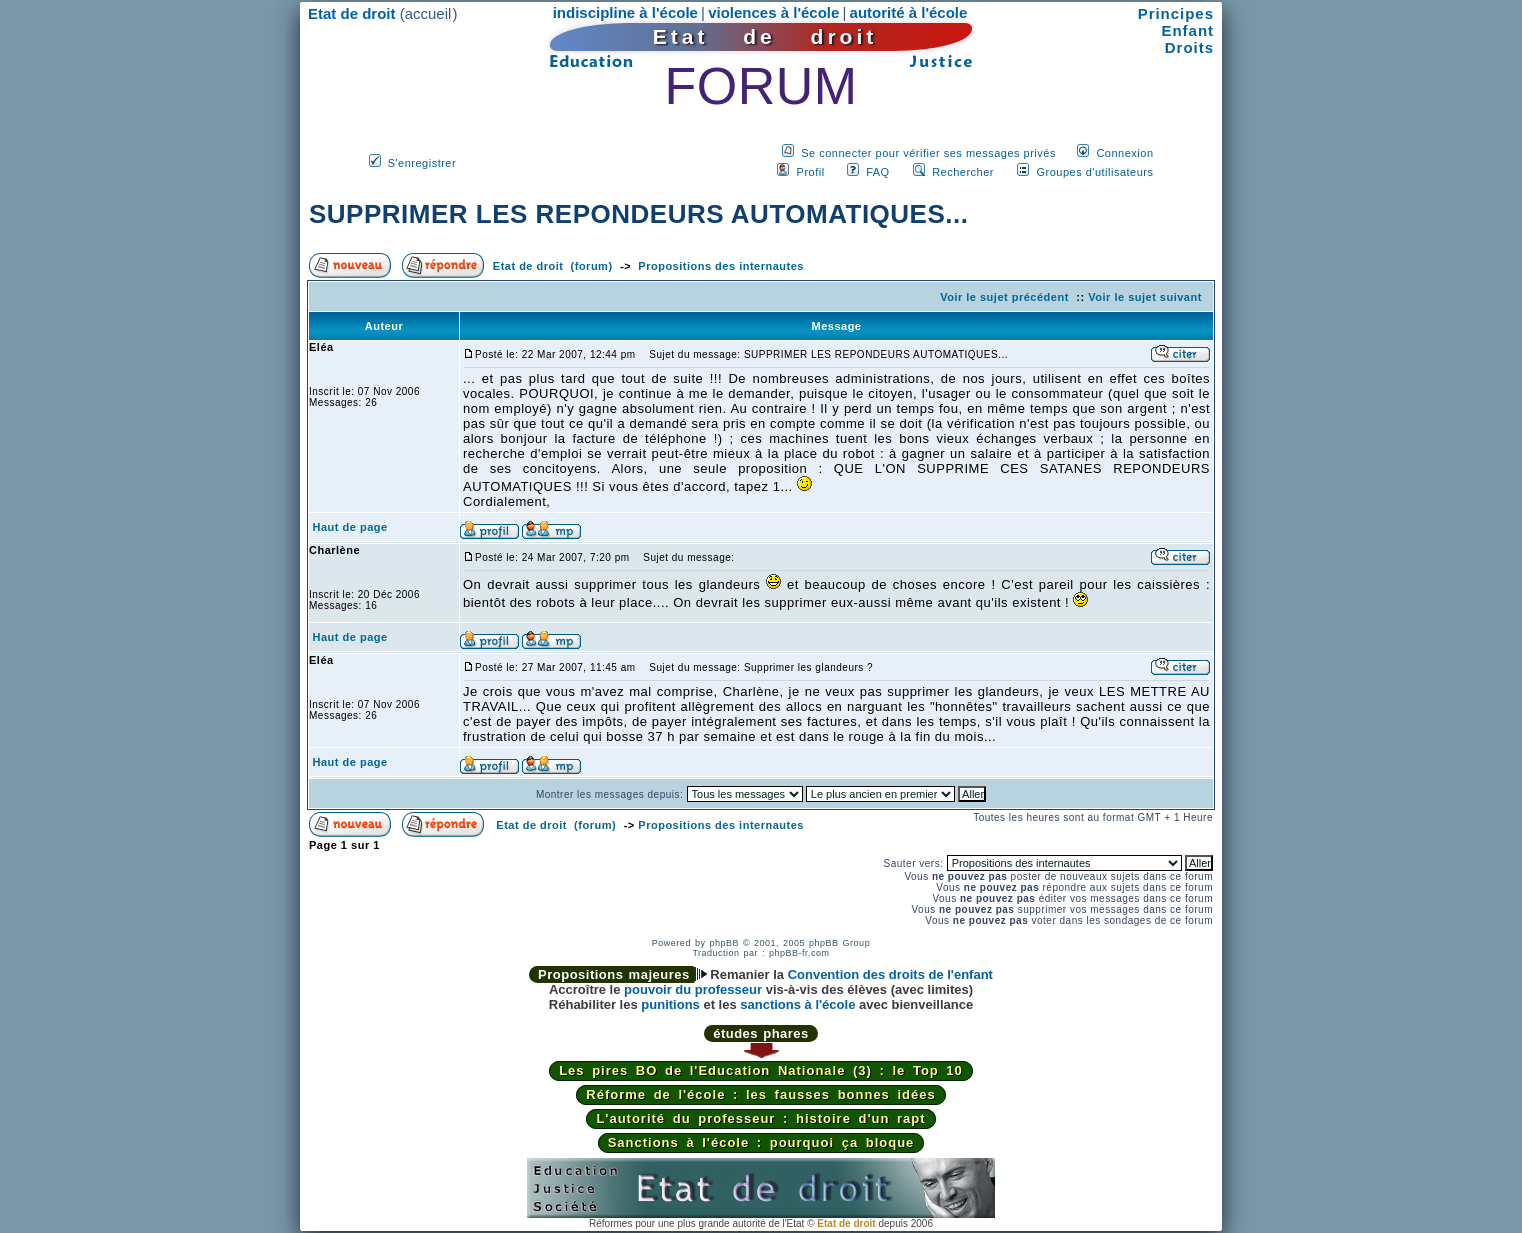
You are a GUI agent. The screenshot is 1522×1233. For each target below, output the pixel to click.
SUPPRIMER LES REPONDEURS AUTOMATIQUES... (638, 214)
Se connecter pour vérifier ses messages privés (928, 153)
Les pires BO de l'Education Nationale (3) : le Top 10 (761, 1070)
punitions (670, 1004)
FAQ (878, 172)
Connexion (1124, 153)
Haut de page (350, 527)
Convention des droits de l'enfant (890, 974)
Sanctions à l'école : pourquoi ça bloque (761, 1142)
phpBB (724, 943)
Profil (811, 172)
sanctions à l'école (797, 1004)
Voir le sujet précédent (1004, 297)
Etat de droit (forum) (553, 266)
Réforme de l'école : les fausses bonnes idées (760, 1094)
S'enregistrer (422, 163)
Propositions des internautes (721, 266)
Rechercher (963, 172)
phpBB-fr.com (799, 953)
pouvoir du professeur (693, 989)
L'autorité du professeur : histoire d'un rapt (760, 1118)
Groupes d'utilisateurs (1094, 172)
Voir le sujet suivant (1145, 297)
